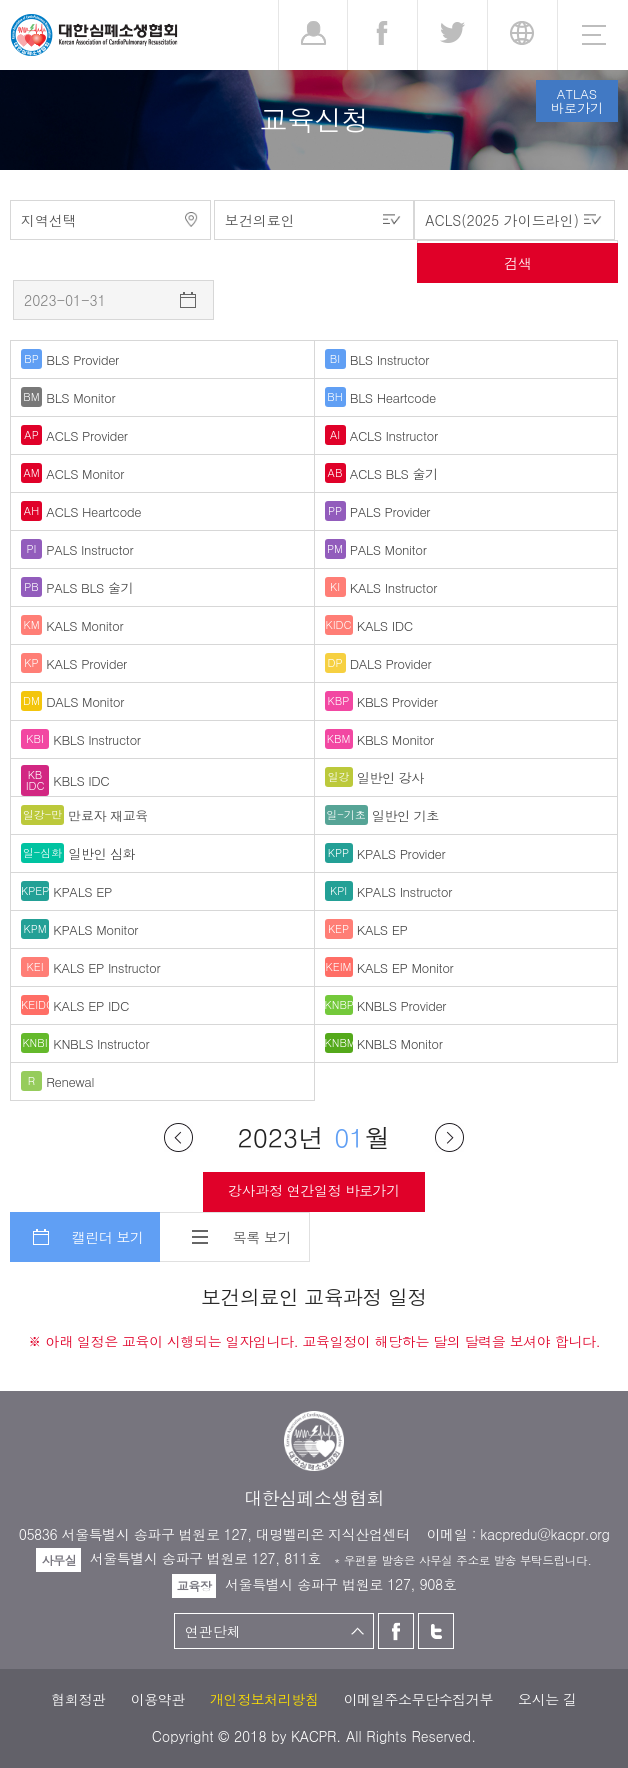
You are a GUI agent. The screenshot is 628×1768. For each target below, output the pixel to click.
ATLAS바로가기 (577, 100)
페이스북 (396, 1631)
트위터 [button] (452, 35)
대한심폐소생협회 (94, 35)
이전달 (178, 1137)
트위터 (436, 1631)
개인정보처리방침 (264, 1699)
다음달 (449, 1137)
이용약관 (158, 1699)
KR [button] (522, 35)
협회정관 (78, 1699)
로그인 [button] (313, 35)
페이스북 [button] (382, 35)
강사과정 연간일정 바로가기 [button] (313, 1190)
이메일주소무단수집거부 (418, 1699)
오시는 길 (547, 1699)
